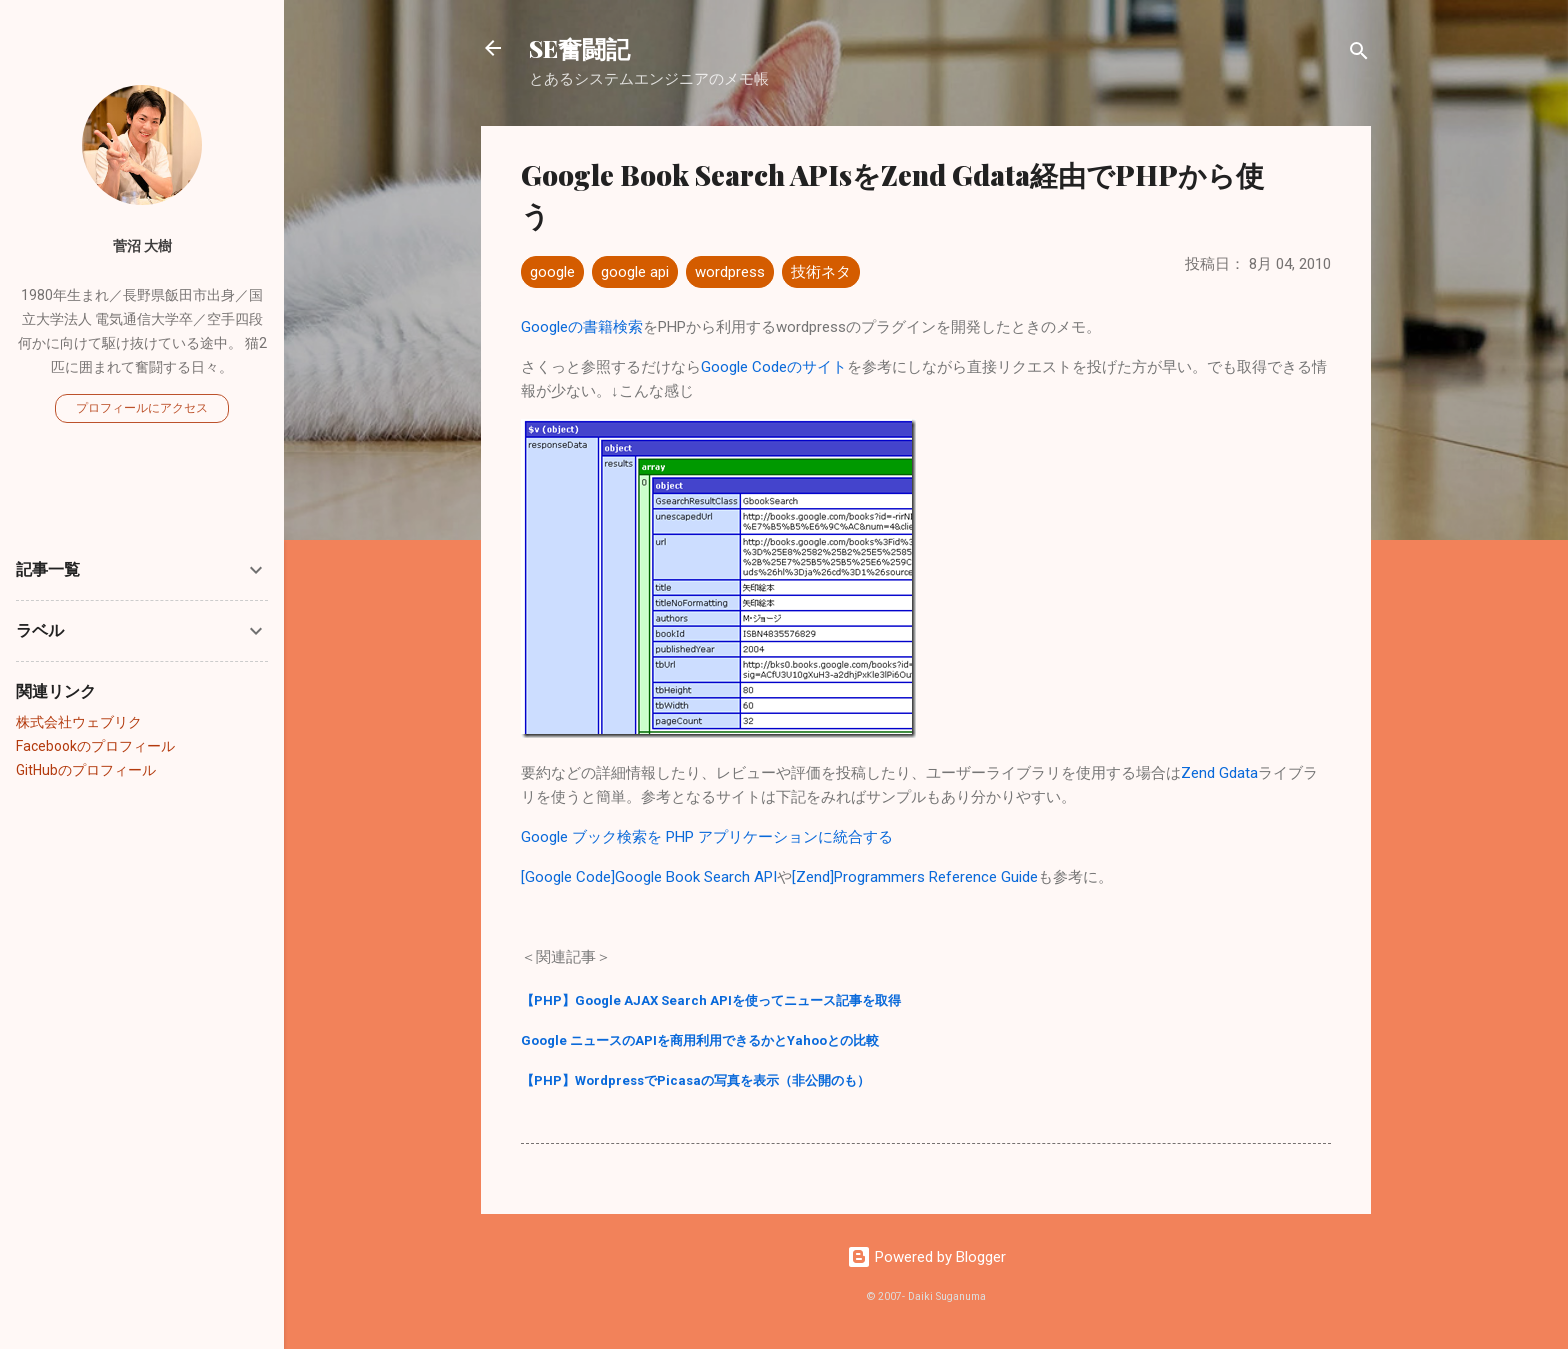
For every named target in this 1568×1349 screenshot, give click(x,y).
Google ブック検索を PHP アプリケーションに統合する (707, 837)
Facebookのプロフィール (95, 746)
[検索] (1359, 54)
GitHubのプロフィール (86, 770)
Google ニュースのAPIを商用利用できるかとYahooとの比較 (700, 1040)
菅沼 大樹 (142, 246)
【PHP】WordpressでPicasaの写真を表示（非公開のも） (695, 1080)
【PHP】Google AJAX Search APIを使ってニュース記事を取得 (711, 1000)
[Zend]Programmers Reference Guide (915, 877)
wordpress (730, 272)
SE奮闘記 (579, 48)
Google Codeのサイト (774, 367)
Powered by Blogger (926, 1257)
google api (635, 272)
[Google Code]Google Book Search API (649, 877)
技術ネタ (821, 272)
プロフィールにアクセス (142, 408)
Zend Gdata (1219, 773)
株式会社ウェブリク (79, 722)
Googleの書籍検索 (582, 327)
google (552, 272)
